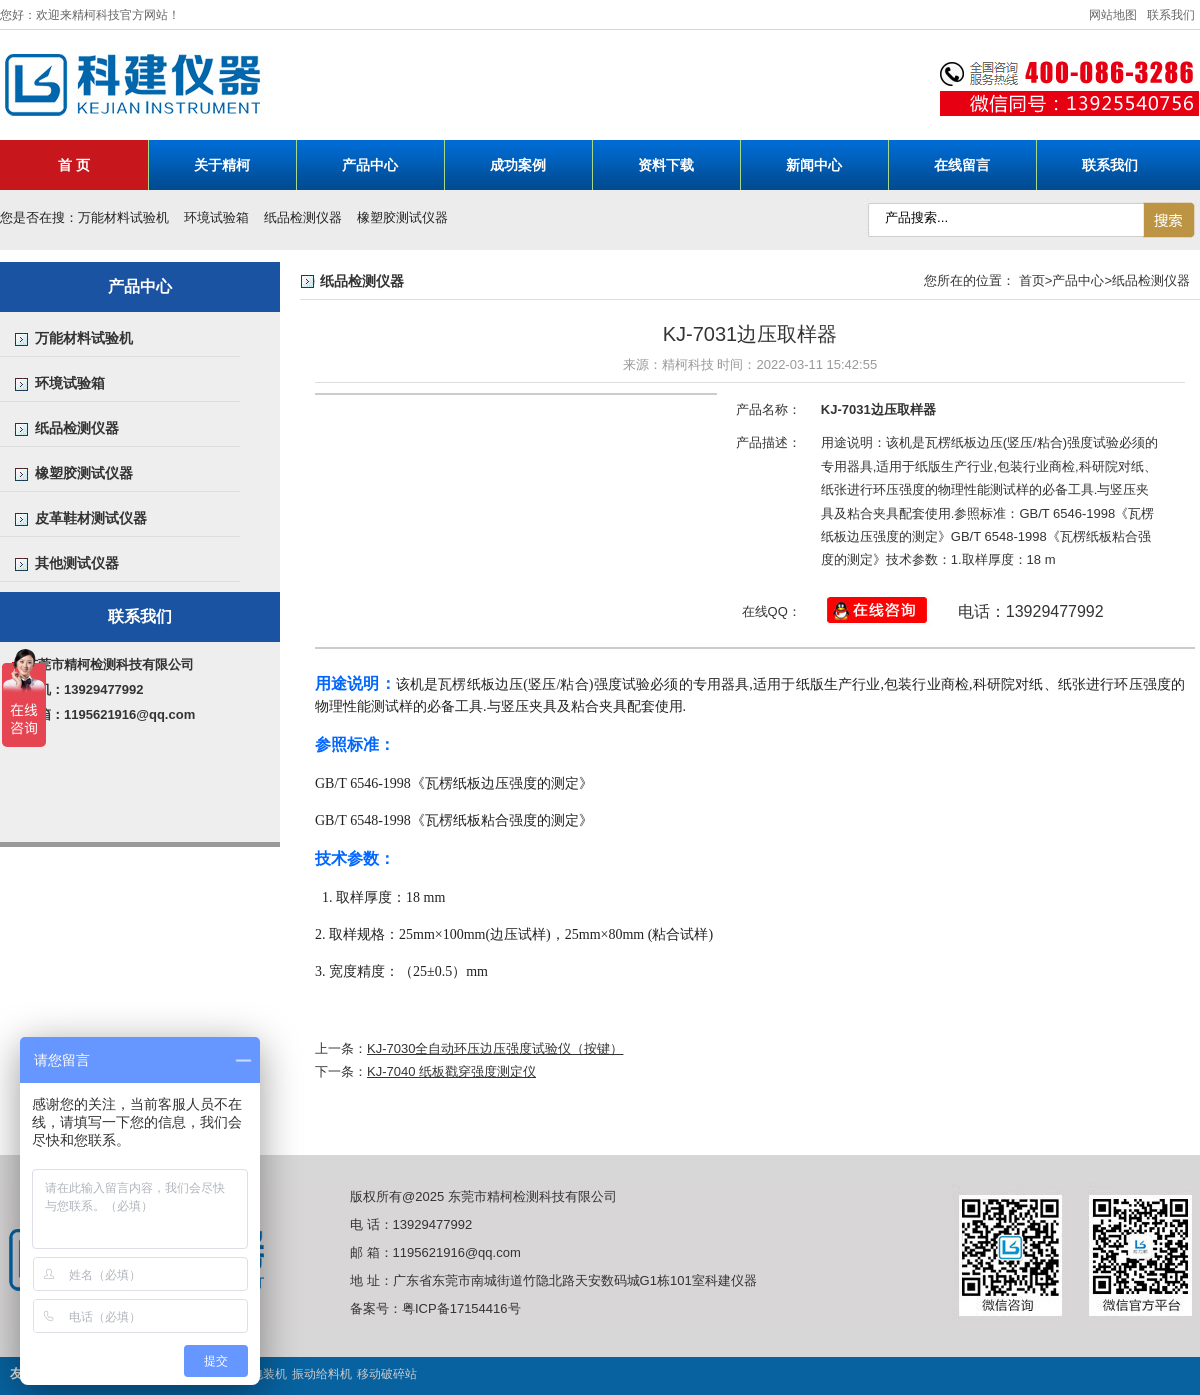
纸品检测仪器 (303, 217)
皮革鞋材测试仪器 (91, 518)
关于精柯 (222, 165)
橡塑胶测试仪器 (402, 217)
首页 (1032, 280)
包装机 (269, 1374)
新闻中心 (814, 165)
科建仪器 (375, 86)
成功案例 (518, 165)
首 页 (74, 165)
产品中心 (370, 165)
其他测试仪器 (77, 563)
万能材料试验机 (123, 217)
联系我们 (1171, 15)
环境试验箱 (216, 217)
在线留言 (962, 165)
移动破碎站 (387, 1374)
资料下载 (666, 165)
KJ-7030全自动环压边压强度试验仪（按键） (495, 1048)
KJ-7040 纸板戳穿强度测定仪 (451, 1071)
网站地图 (1113, 15)
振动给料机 (322, 1374)
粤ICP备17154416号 (461, 1308)
